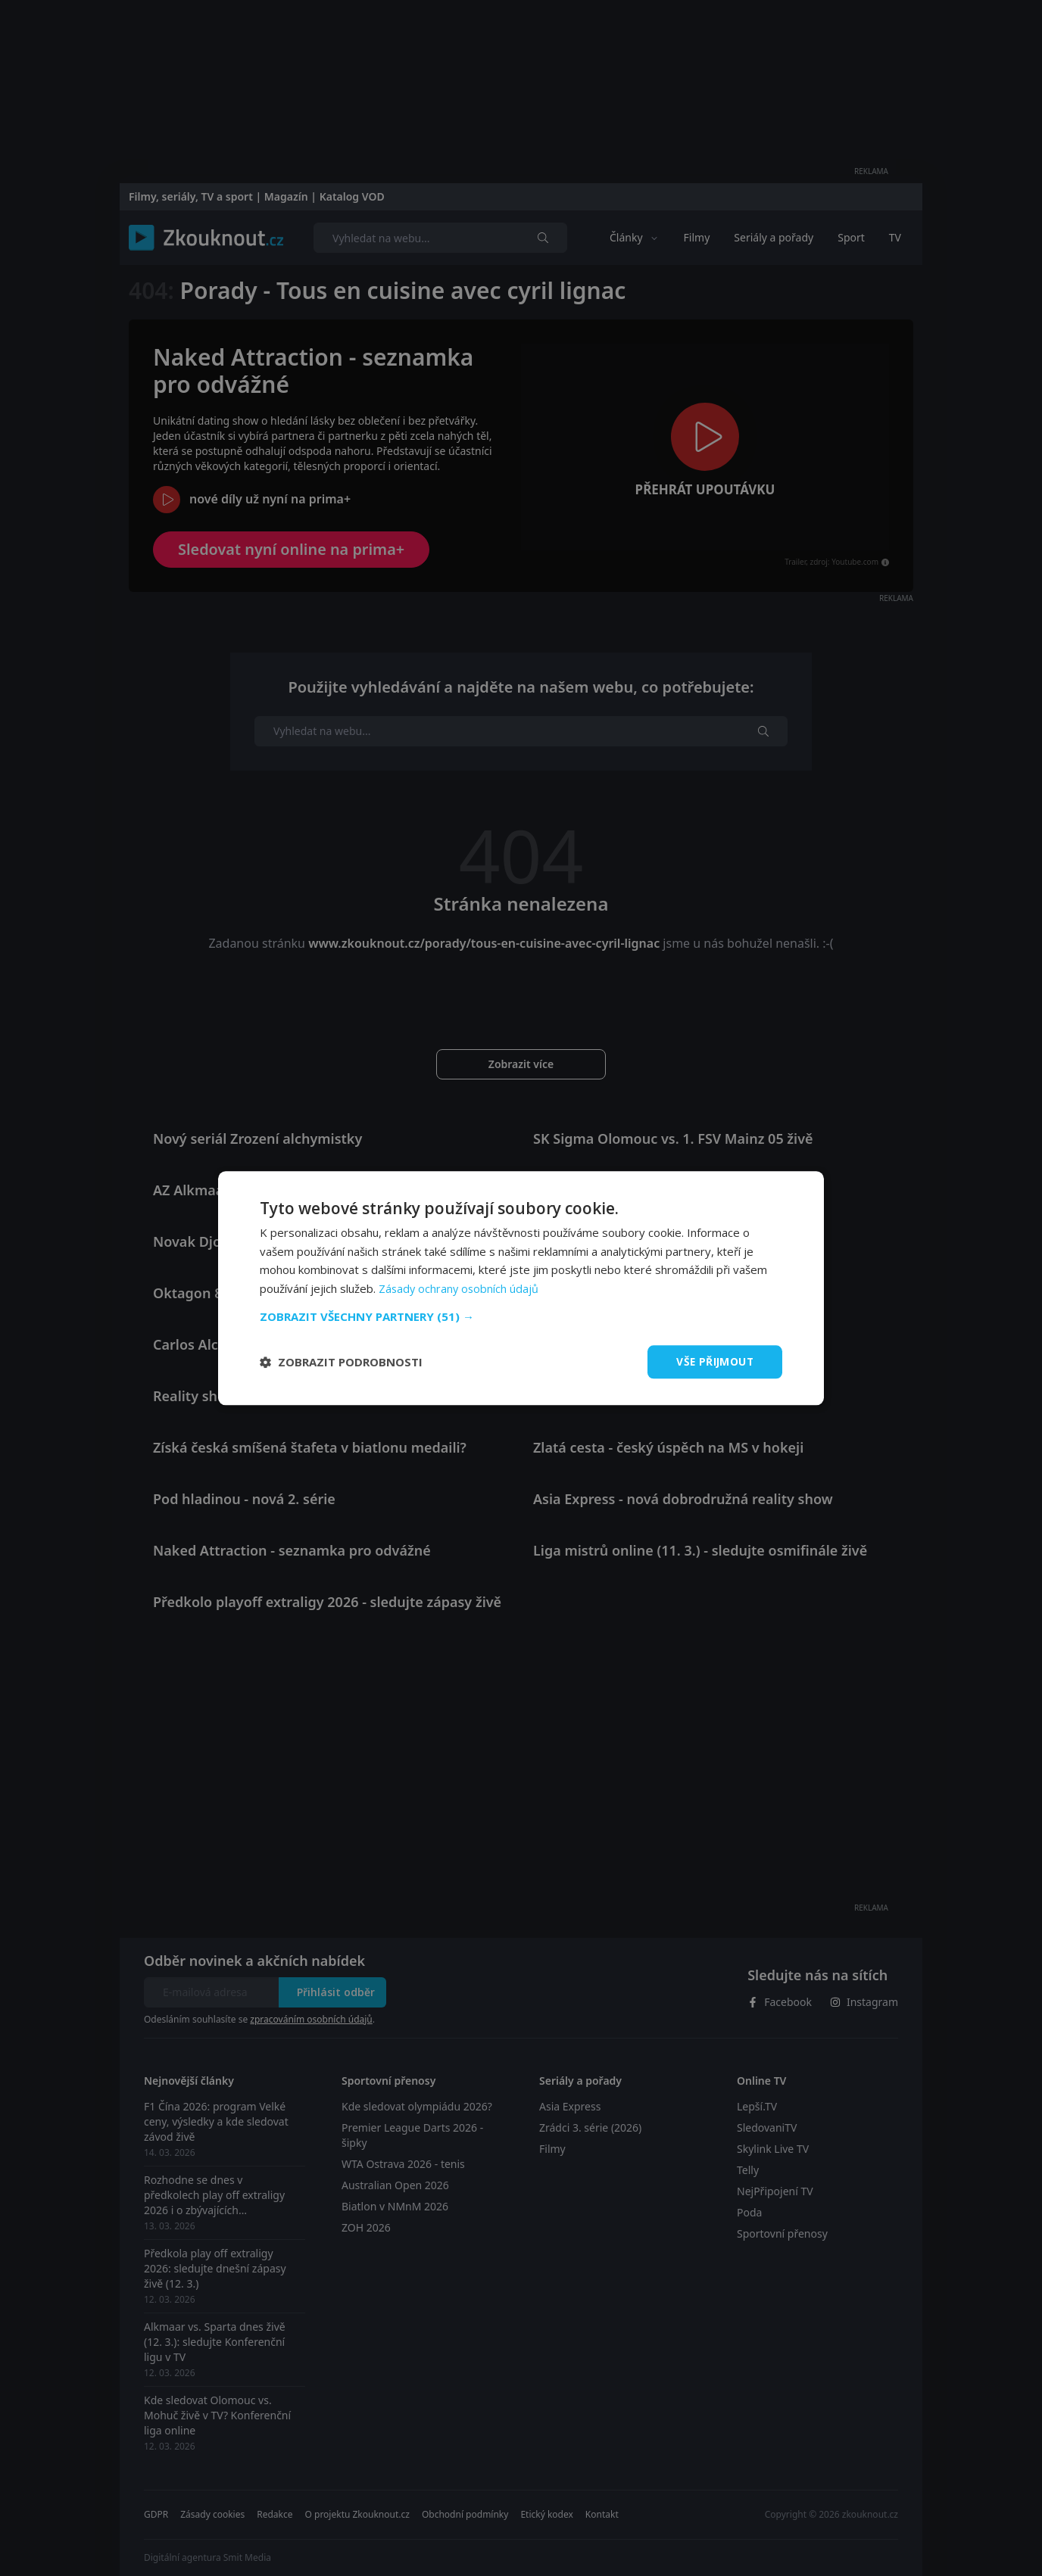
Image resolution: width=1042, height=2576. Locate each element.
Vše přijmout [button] (713, 1361)
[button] (521, 1316)
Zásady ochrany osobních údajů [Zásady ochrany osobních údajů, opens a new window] (460, 1288)
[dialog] (521, 1287)
